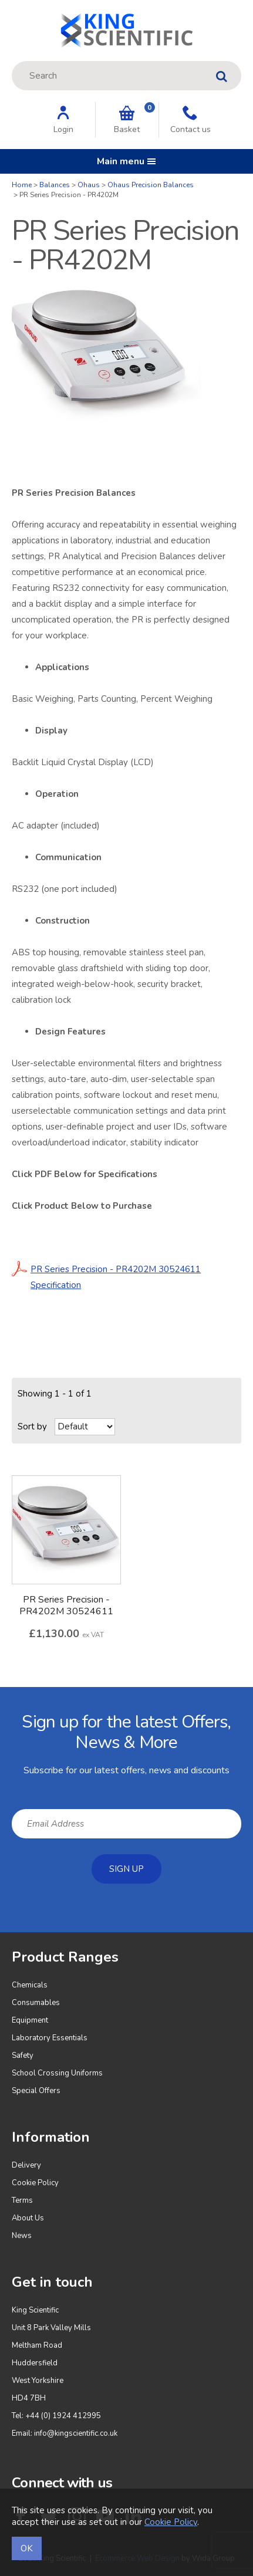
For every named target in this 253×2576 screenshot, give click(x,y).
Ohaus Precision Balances (150, 185)
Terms (22, 2200)
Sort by (32, 1426)
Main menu (126, 161)
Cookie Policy (35, 2183)
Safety (22, 2055)
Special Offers (36, 2090)
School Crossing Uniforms (57, 2073)
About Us (28, 2218)
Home (22, 185)
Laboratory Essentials (49, 2038)
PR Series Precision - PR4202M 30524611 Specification (106, 1276)
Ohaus (88, 185)
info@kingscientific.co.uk (75, 2433)
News (22, 2235)
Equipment (30, 2020)
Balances (54, 185)
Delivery (26, 2165)
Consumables (36, 2002)
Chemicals (30, 1985)
